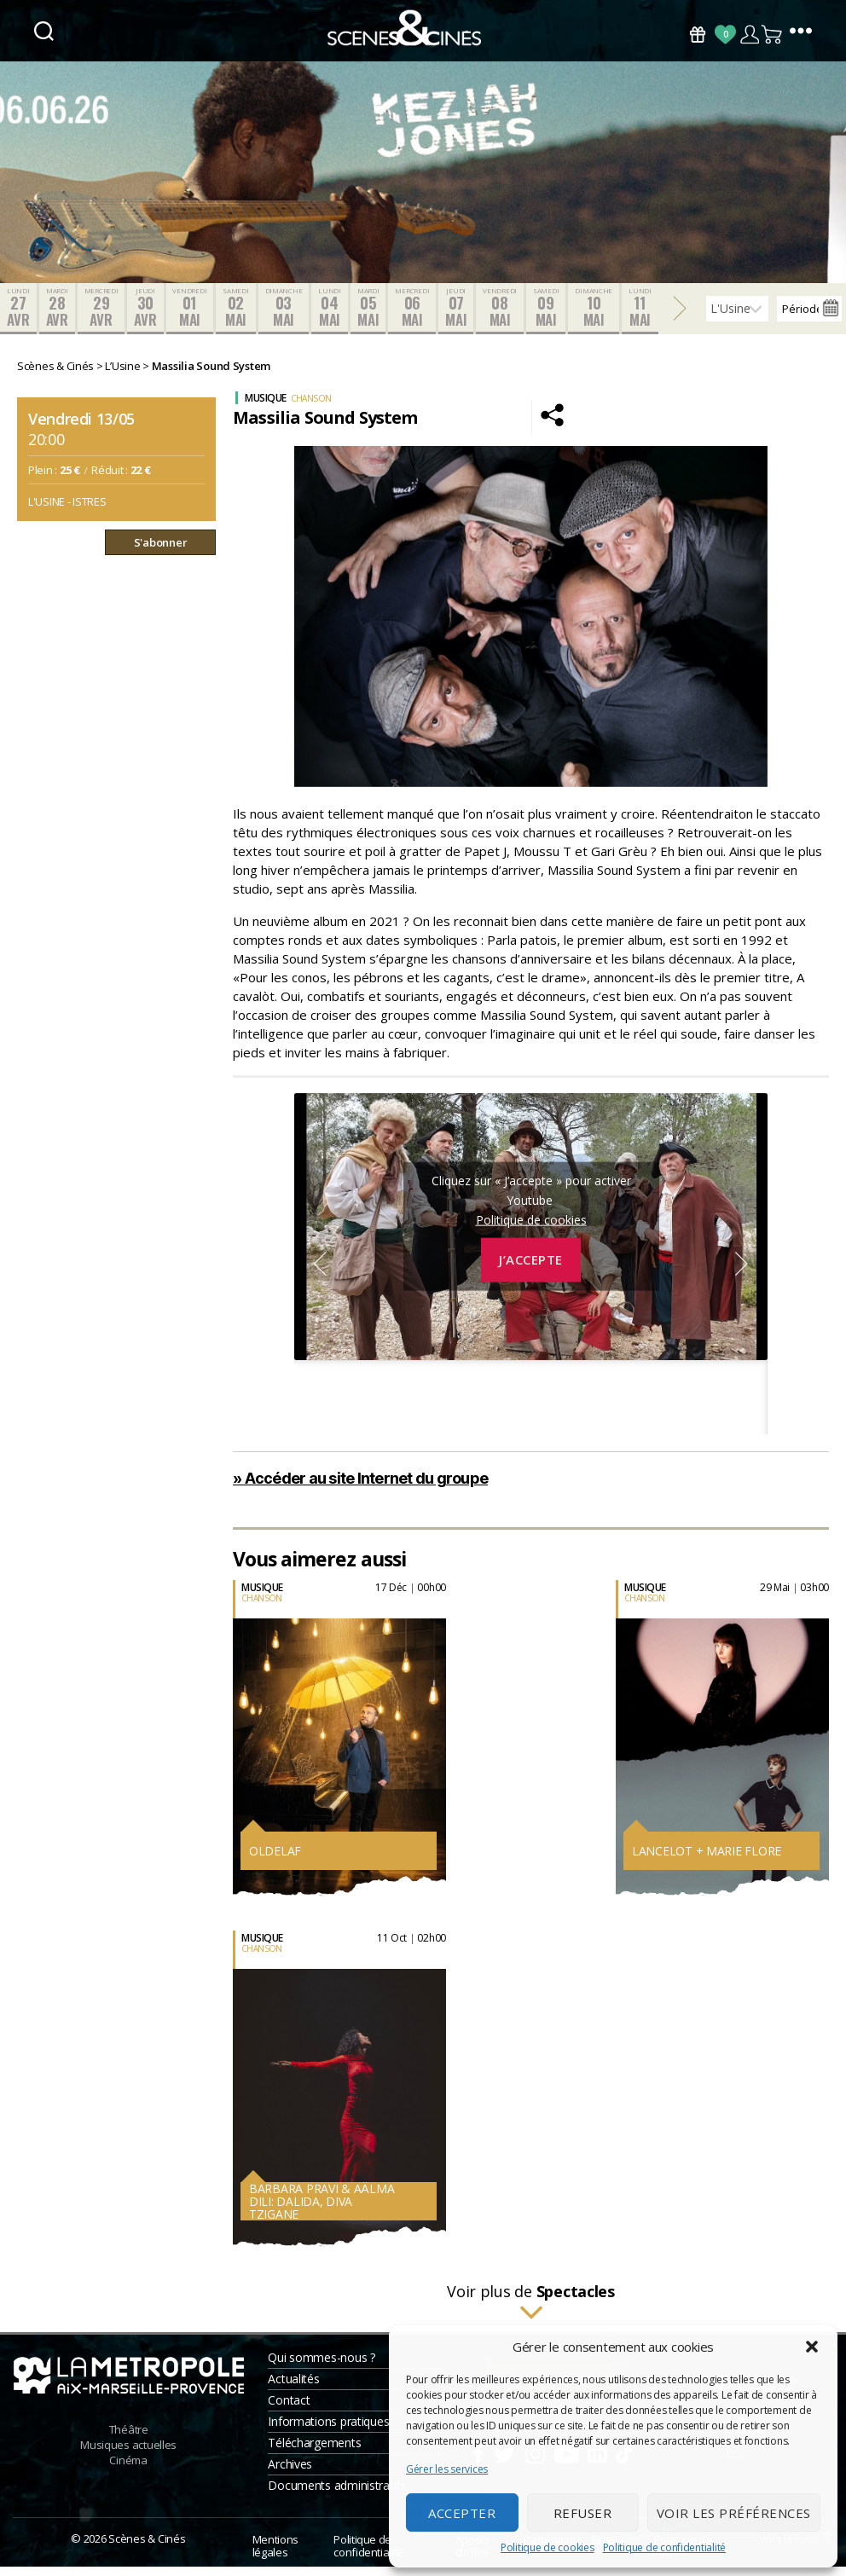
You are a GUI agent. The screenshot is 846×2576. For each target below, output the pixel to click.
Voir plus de (531, 2311)
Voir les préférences (734, 2512)
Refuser (582, 2512)
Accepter (461, 2512)
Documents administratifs (337, 2494)
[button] (811, 2346)
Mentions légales (275, 2555)
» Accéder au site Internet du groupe (360, 1487)
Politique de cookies (547, 2547)
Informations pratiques (328, 2431)
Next (742, 1273)
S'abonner (161, 551)
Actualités (293, 2388)
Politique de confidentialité (664, 2547)
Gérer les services (447, 2469)
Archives (290, 2473)
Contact (289, 2409)
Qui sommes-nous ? (321, 2367)
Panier (772, 34)
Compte (749, 34)
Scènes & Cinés (146, 2548)
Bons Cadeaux (697, 34)
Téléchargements (314, 2452)
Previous (320, 1273)
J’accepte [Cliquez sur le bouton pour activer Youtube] (531, 1269)
